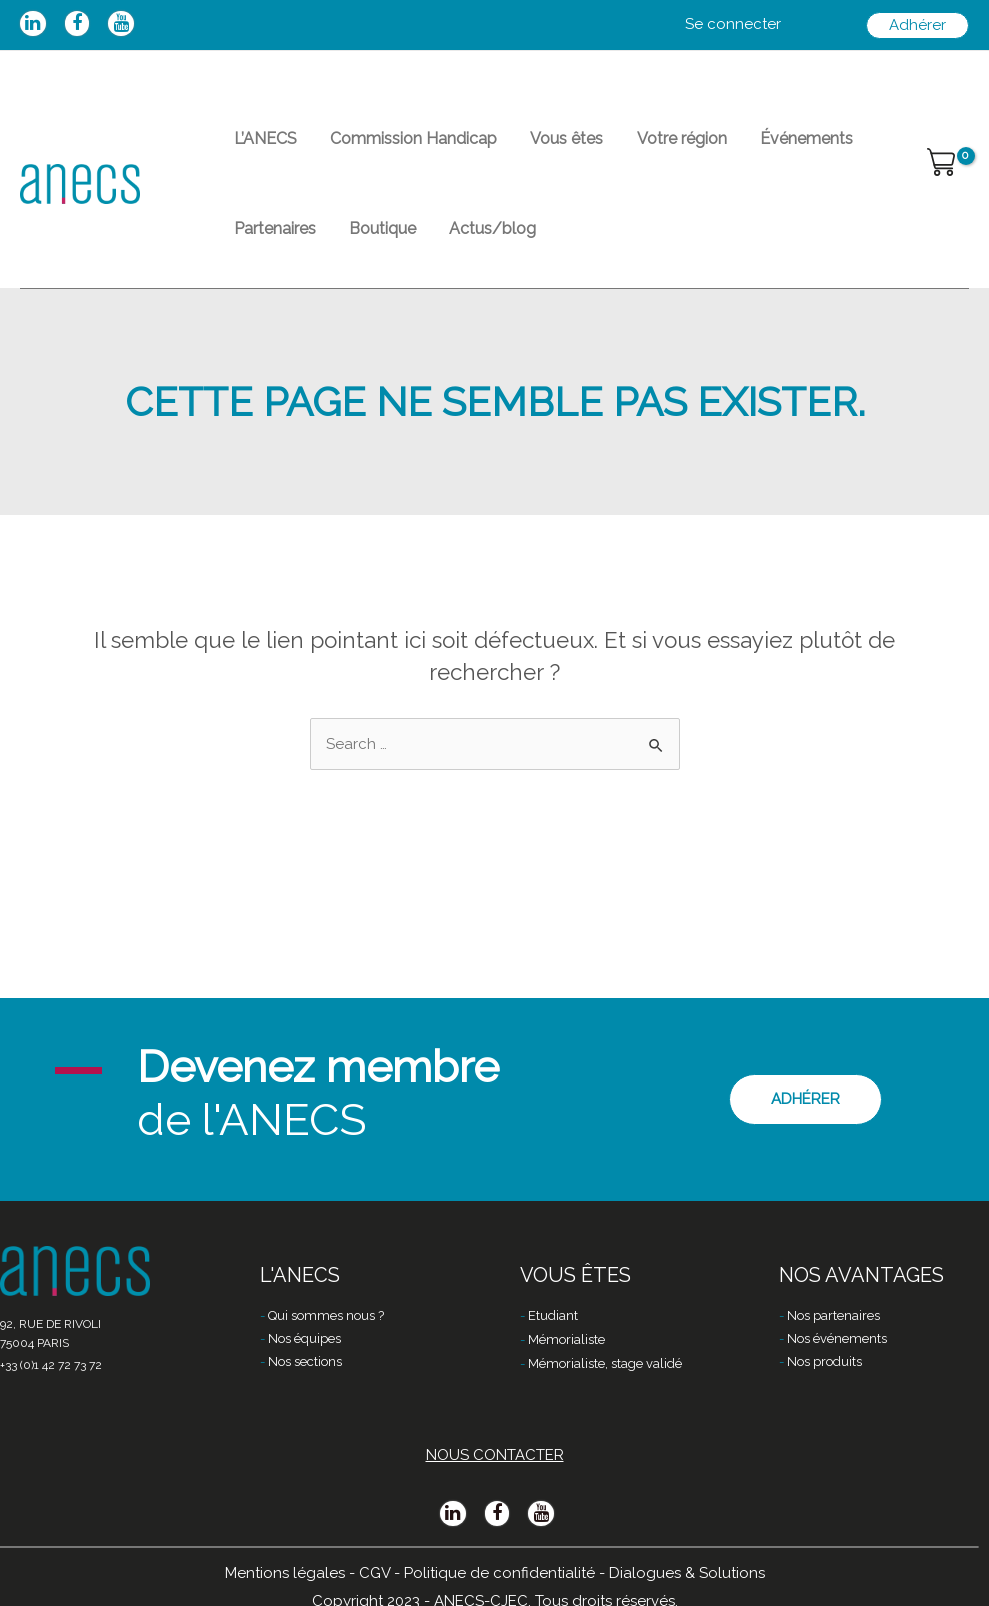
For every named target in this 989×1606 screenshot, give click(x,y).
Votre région (649, 145)
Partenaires (270, 249)
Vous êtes (543, 145)
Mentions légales (285, 1573)
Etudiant (553, 1315)
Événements (764, 145)
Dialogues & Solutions (687, 1573)
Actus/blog (469, 249)
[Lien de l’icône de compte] (733, 25)
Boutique (368, 249)
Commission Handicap (399, 145)
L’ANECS (260, 145)
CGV (374, 1573)
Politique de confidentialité (499, 1573)
